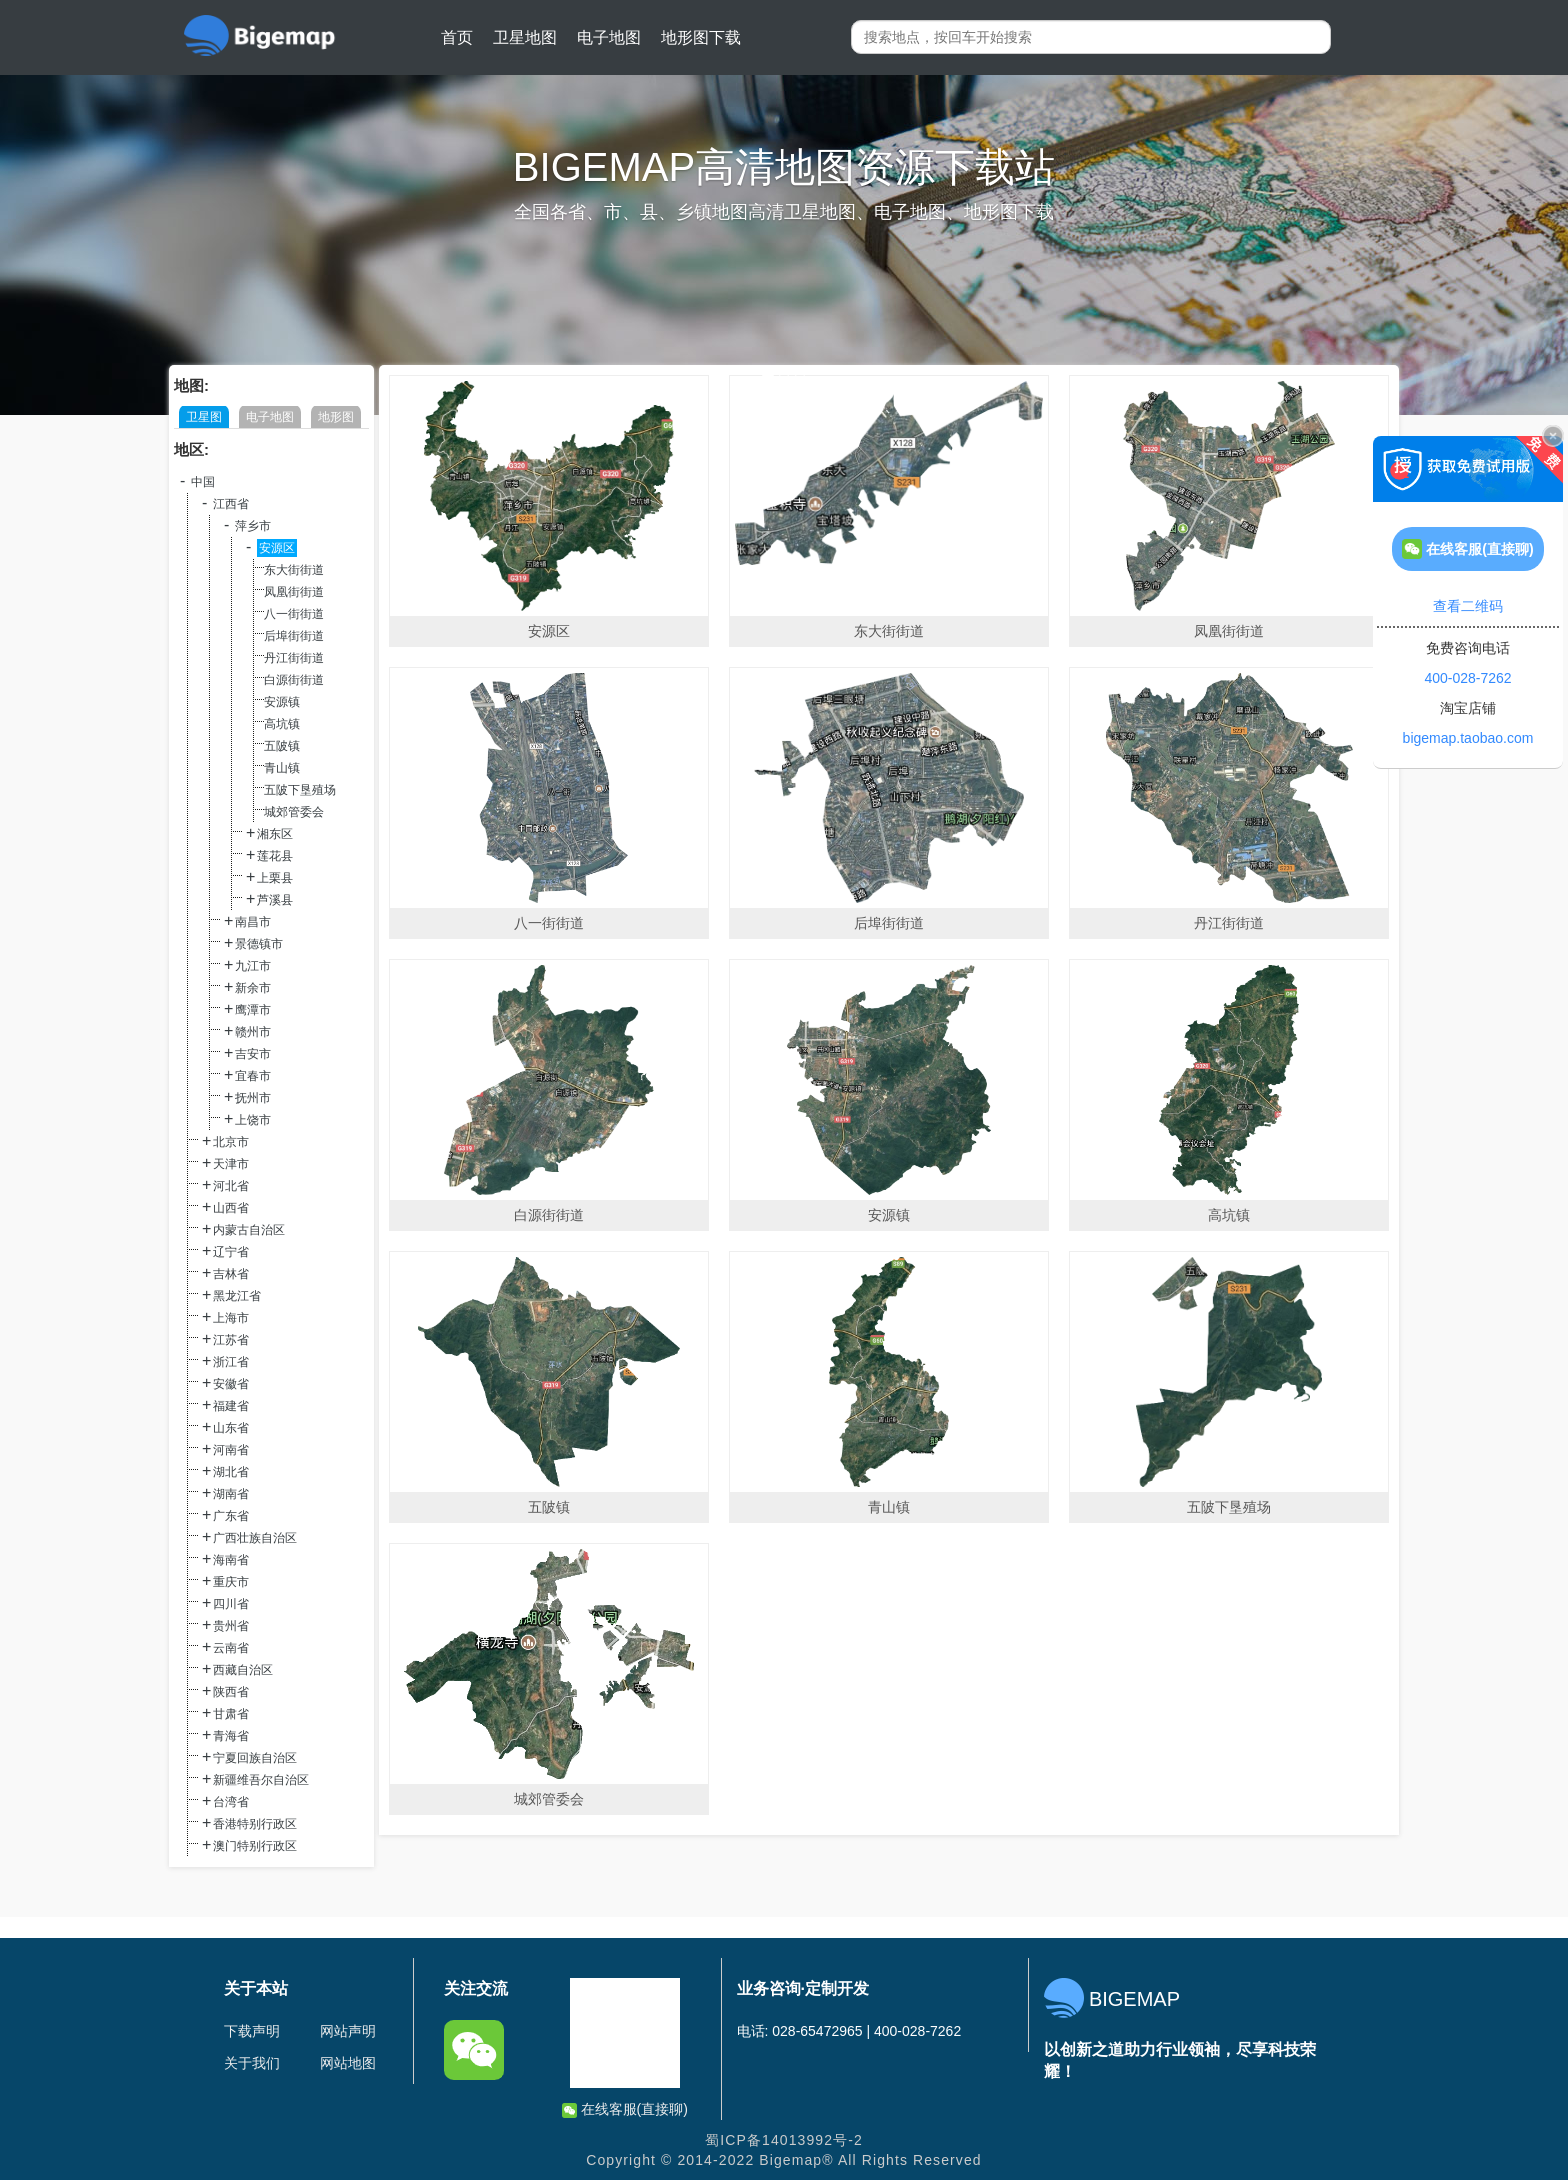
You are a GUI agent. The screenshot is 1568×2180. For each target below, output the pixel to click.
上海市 (231, 1318)
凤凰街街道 (294, 592)
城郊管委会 (294, 812)
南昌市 (253, 922)
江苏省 (231, 1340)
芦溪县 (275, 900)
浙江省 (231, 1362)
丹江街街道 (294, 658)
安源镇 (282, 702)
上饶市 (253, 1120)
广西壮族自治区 (255, 1538)
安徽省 (231, 1384)
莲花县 (275, 856)
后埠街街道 (294, 636)
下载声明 (252, 2031)
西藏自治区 (243, 1670)
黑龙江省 (237, 1296)
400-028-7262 (1467, 678)
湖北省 (231, 1472)
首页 (457, 37)
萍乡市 (253, 526)
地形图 (336, 417)
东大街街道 (294, 570)
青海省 (231, 1736)
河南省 (231, 1450)
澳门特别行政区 (255, 1846)
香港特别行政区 (255, 1824)
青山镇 (282, 768)
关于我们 (252, 2063)
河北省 (231, 1186)
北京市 (231, 1142)
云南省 (231, 1648)
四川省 (231, 1604)
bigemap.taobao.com (1468, 738)
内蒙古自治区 (249, 1230)
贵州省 (231, 1626)
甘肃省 (231, 1714)
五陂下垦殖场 (300, 790)
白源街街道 (294, 680)
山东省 (231, 1428)
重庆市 (231, 1582)
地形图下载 (701, 37)
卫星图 (204, 417)
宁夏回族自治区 (255, 1758)
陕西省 (231, 1692)
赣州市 (253, 1032)
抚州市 (253, 1098)
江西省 (231, 504)
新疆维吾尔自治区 (261, 1780)
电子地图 (609, 37)
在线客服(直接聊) (625, 2109)
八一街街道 (294, 614)
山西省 (231, 1208)
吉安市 (253, 1054)
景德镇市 (259, 944)
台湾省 (231, 1802)
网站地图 (348, 2063)
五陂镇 (282, 746)
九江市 (253, 966)
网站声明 (348, 2031)
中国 (203, 482)
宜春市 (253, 1076)
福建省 (231, 1406)
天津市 (231, 1164)
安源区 (277, 548)
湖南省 (231, 1494)
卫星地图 (525, 37)
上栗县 (275, 878)
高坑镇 (282, 724)
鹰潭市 (253, 1010)
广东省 (231, 1516)
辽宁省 (231, 1252)
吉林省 (231, 1274)
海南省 (231, 1560)
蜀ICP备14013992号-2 (784, 2140)
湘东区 (275, 834)
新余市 (253, 988)
